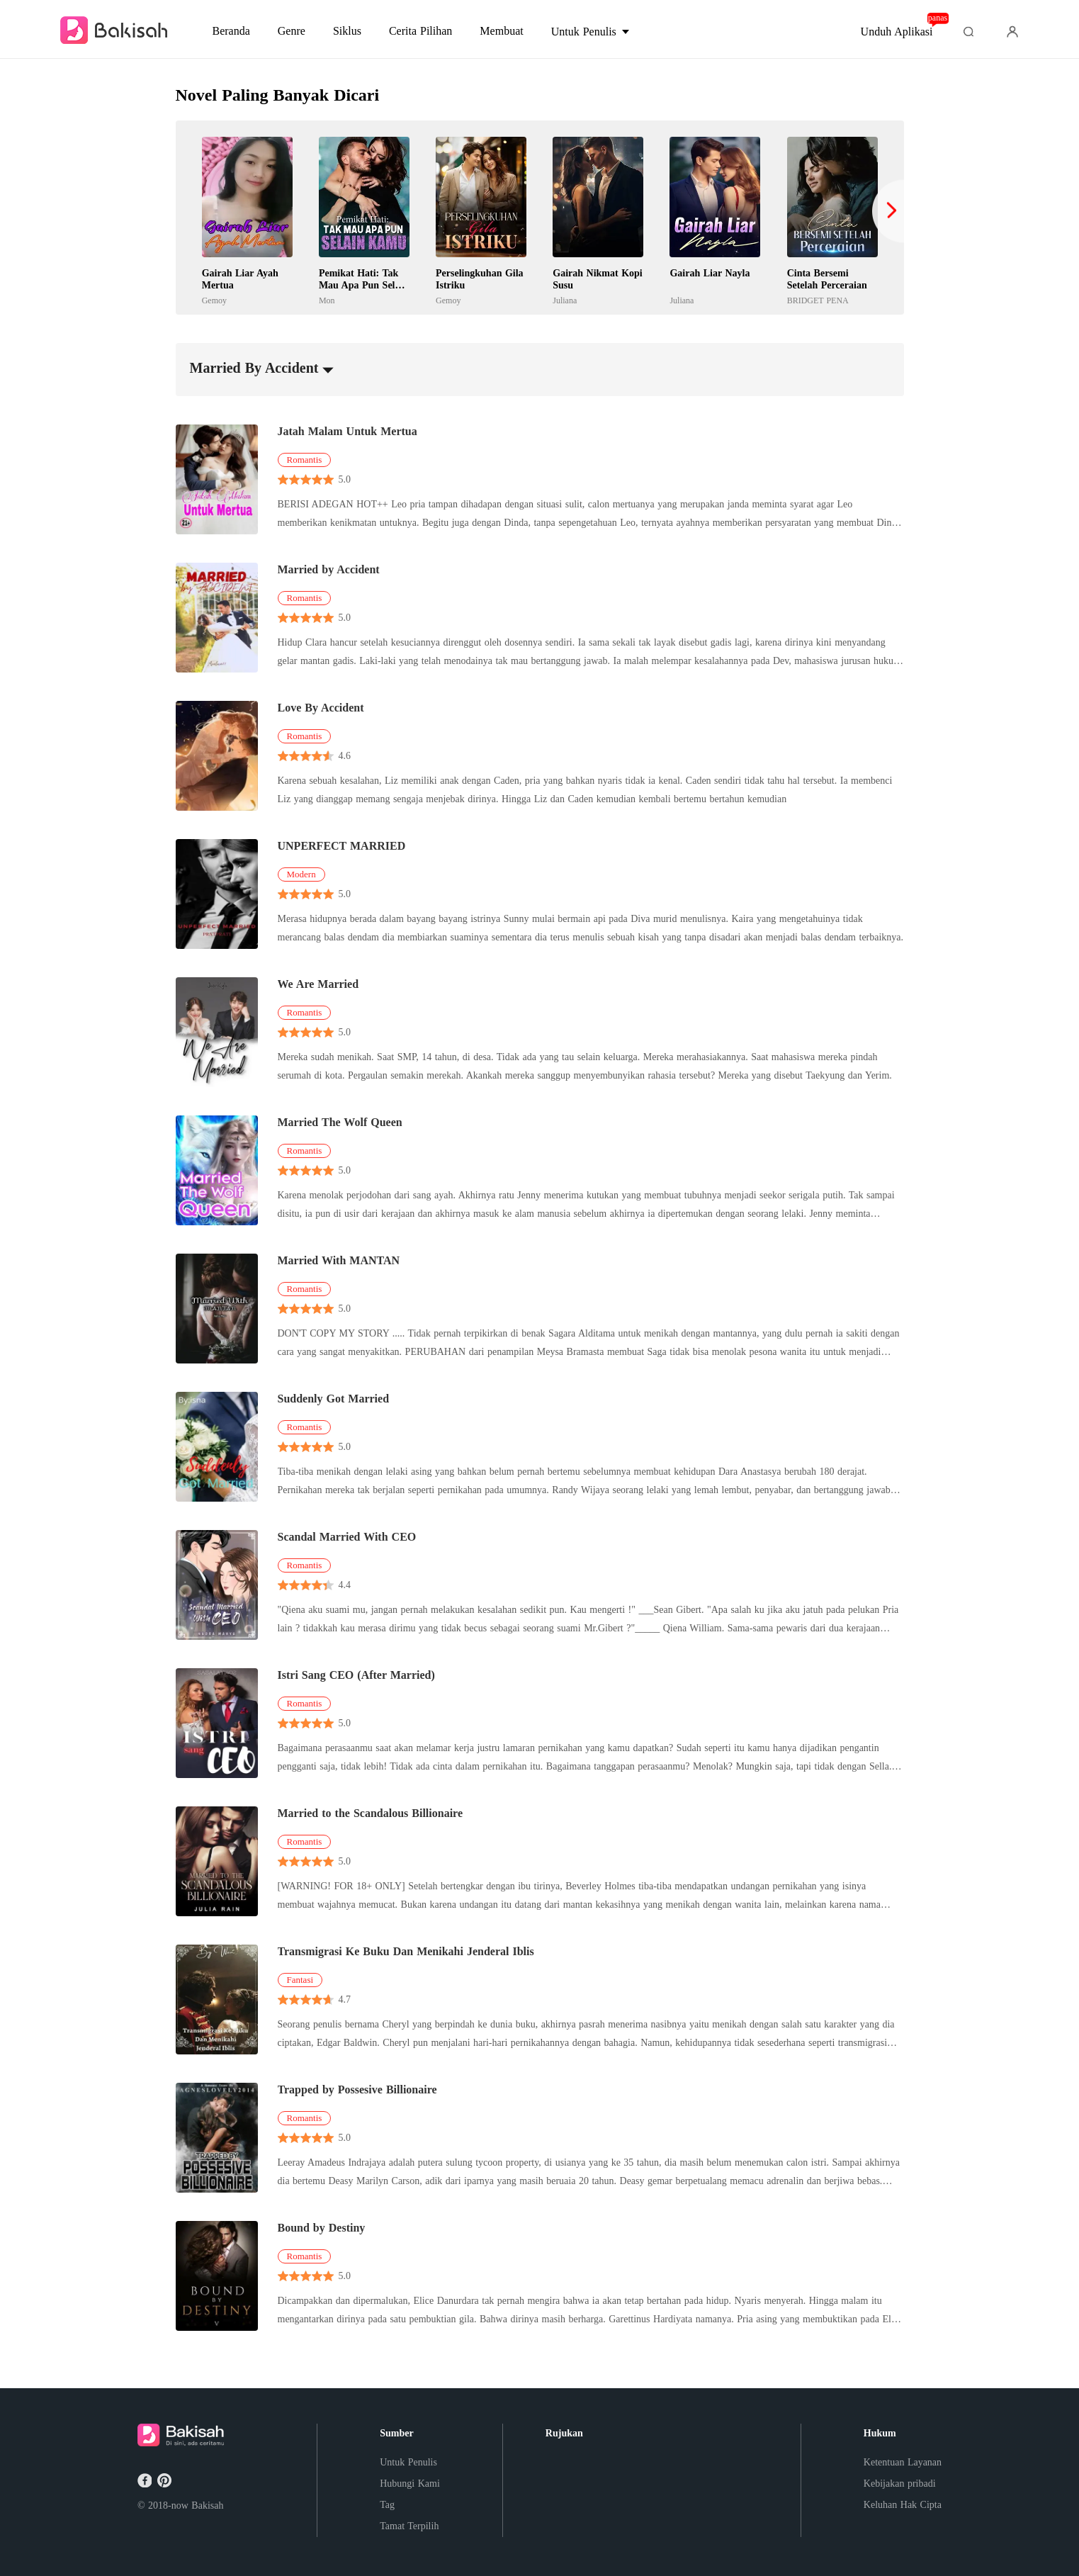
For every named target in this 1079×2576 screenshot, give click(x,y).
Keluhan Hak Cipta (903, 2504)
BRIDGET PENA (818, 300)
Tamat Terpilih (409, 2526)
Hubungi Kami (410, 2483)
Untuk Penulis (408, 2462)
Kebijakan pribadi (900, 2483)
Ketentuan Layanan (903, 2462)
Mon (327, 300)
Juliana (565, 300)
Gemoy (214, 300)
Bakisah (207, 2505)
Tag (387, 2504)
